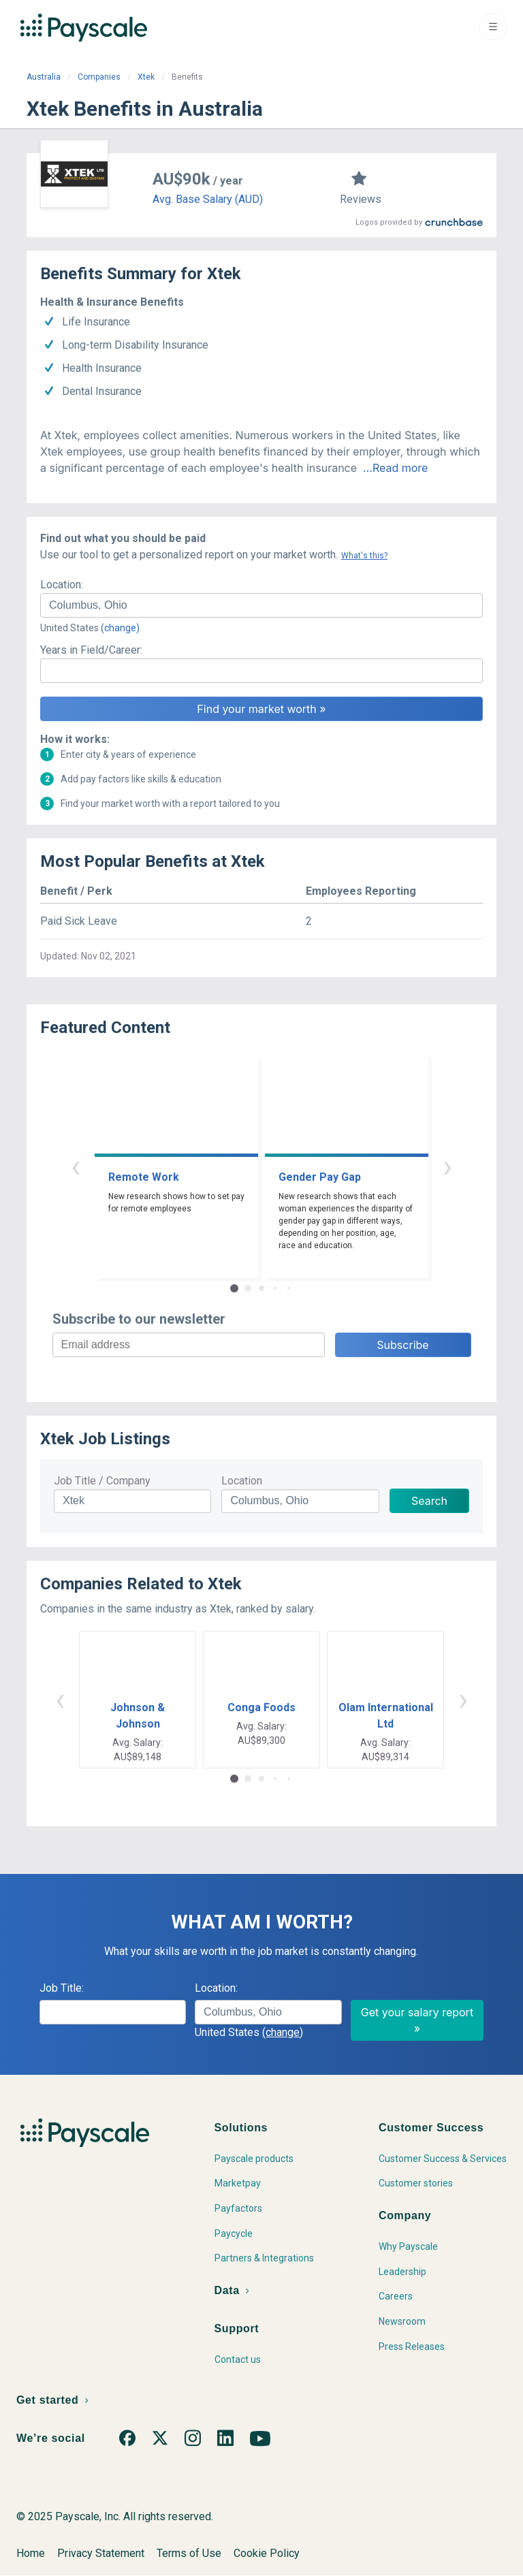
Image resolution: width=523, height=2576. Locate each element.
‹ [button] (75, 1166)
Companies (99, 77)
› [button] (447, 1166)
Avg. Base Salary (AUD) (208, 199)
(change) (120, 627)
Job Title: (61, 1988)
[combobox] (261, 605)
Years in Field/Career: (91, 649)
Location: (61, 584)
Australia (44, 77)
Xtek (146, 77)
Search (429, 1501)
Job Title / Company (102, 1480)
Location (241, 1480)
